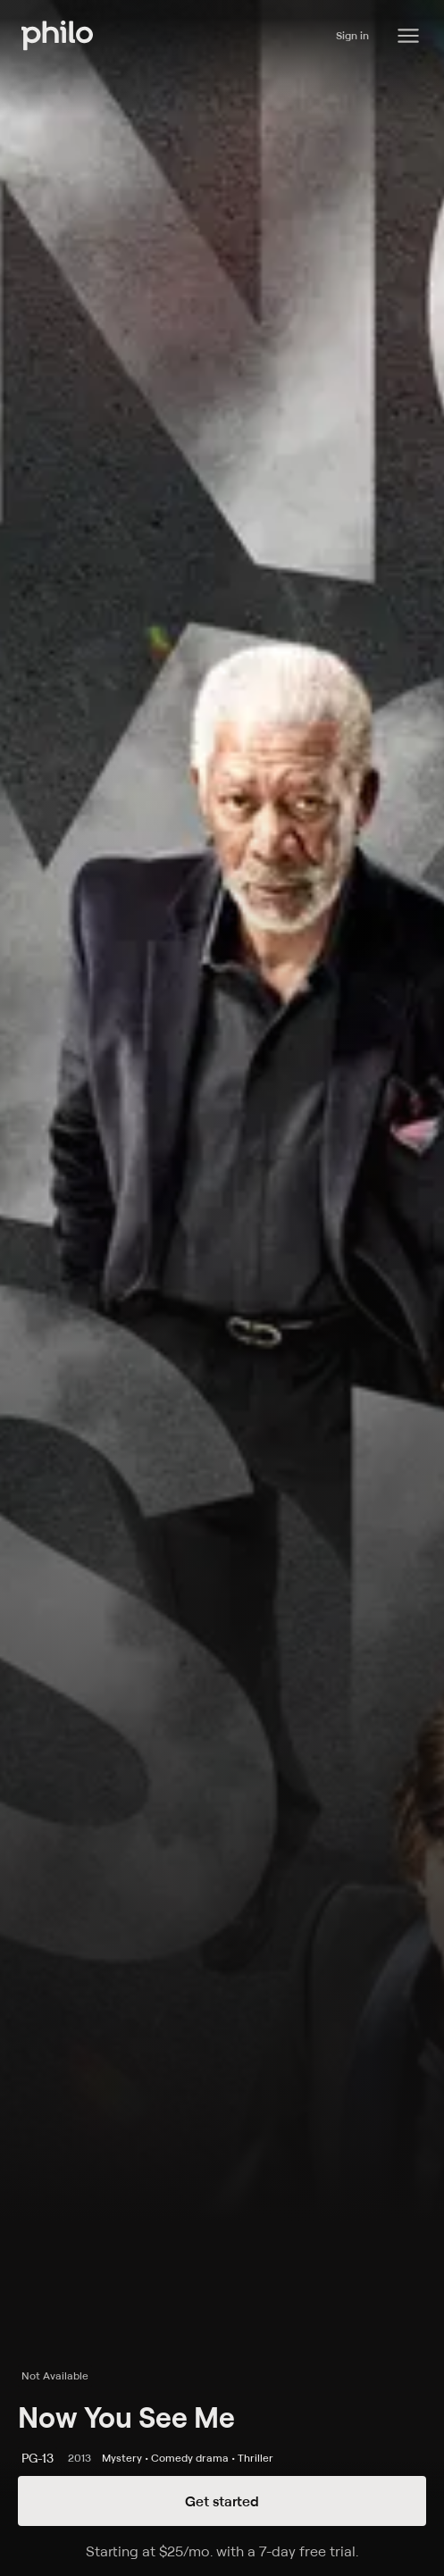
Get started (222, 2501)
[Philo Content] (408, 35)
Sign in (352, 35)
